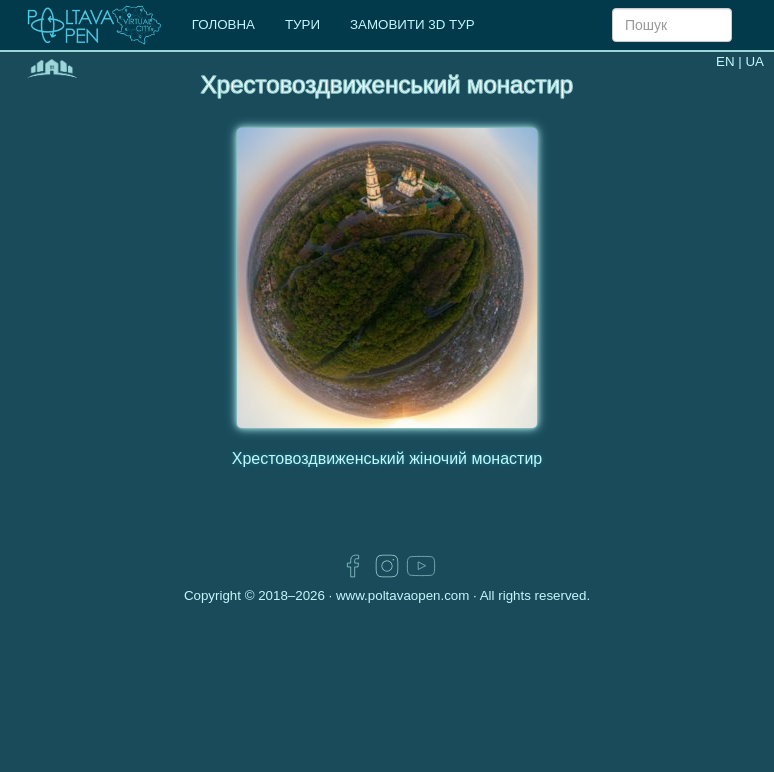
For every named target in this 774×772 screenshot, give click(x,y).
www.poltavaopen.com (402, 595)
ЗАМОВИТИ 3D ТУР (412, 24)
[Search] (672, 25)
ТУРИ (302, 24)
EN (725, 61)
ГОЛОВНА (223, 24)
